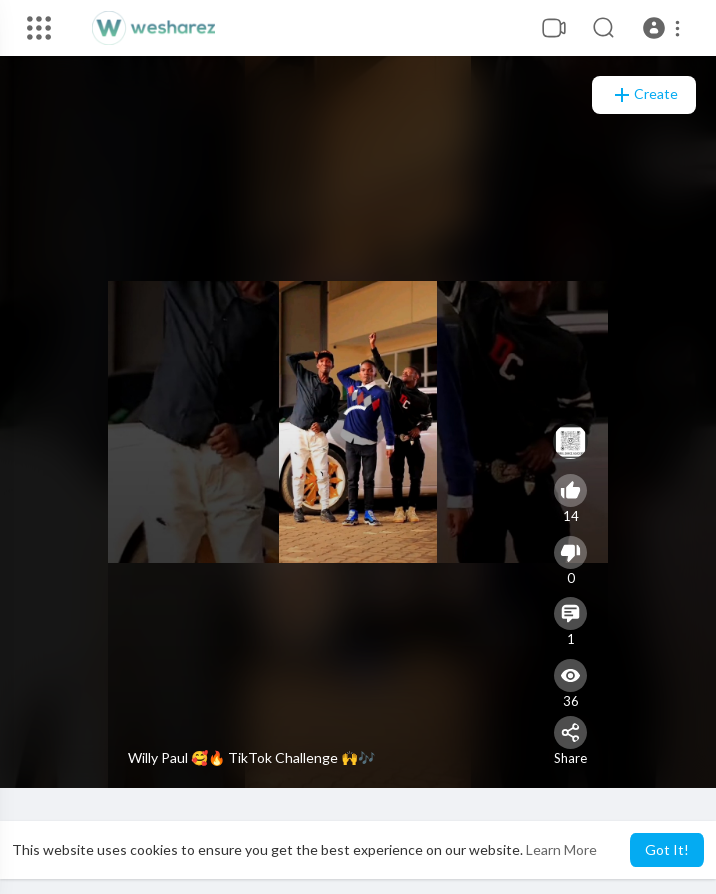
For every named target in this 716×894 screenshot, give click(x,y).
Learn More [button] (561, 849)
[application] (358, 422)
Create (644, 95)
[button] (664, 28)
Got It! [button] (667, 849)
